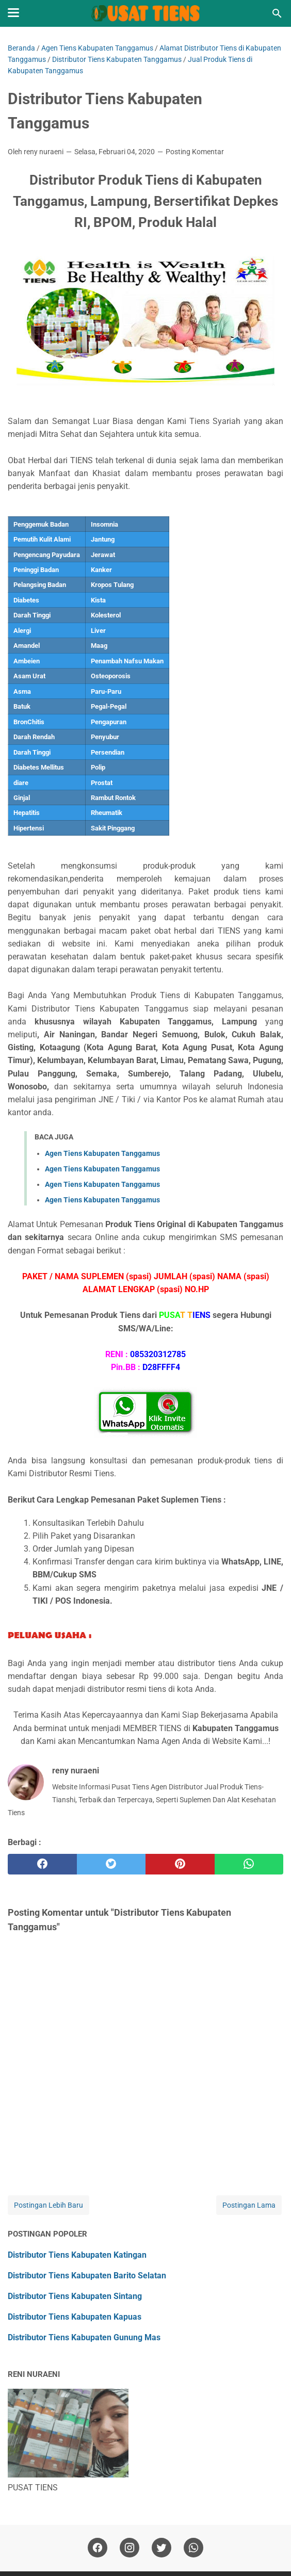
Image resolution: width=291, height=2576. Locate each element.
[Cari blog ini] (277, 13)
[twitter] (111, 1864)
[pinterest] (180, 1864)
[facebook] (42, 1864)
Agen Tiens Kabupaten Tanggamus (102, 1153)
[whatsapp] (249, 1864)
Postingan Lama (249, 2205)
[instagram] (129, 2548)
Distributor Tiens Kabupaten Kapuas (74, 2317)
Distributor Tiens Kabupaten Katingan (77, 2255)
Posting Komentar (195, 152)
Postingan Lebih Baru (48, 2205)
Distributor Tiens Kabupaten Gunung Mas (84, 2337)
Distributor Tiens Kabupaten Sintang (75, 2296)
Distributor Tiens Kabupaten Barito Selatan (87, 2275)
